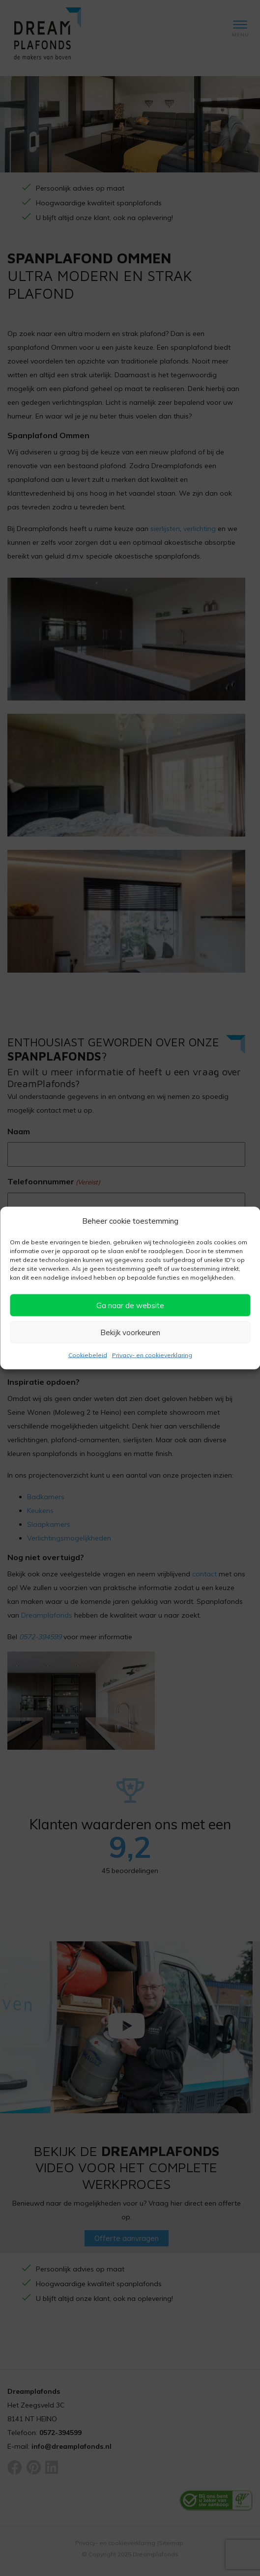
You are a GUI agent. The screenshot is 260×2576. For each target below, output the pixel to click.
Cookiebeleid (87, 1355)
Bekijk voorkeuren (130, 1332)
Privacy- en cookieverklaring (152, 1355)
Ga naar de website (130, 1305)
